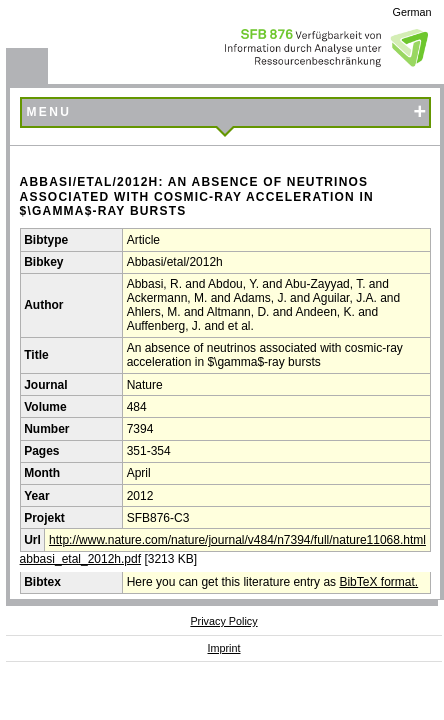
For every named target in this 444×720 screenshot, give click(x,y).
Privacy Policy (223, 621)
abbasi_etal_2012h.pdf (80, 559)
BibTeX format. (378, 582)
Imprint (224, 648)
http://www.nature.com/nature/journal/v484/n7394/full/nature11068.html (237, 540)
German (412, 12)
